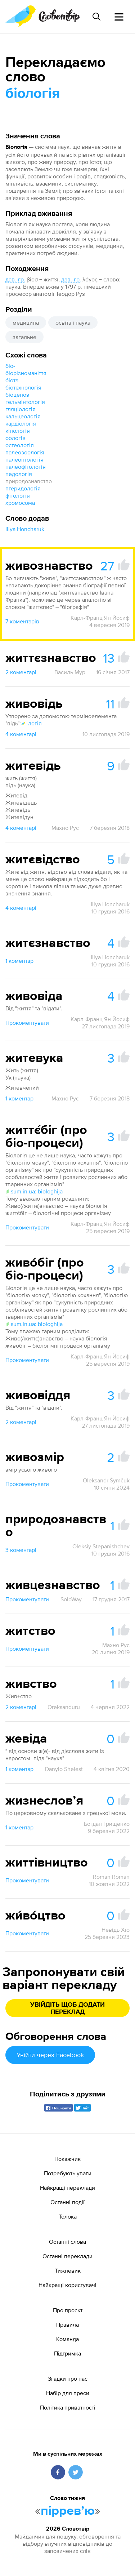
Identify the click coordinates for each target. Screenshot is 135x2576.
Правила (67, 2324)
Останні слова (67, 2241)
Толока (68, 2216)
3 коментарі (20, 1550)
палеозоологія (24, 452)
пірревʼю (68, 2511)
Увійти (50, 2055)
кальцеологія (23, 416)
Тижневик (68, 2270)
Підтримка (67, 2353)
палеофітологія (25, 466)
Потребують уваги (67, 2173)
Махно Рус (65, 827)
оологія (15, 438)
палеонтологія (24, 459)
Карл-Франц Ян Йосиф (100, 617)
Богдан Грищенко (107, 1823)
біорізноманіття (25, 373)
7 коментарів (22, 621)
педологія (18, 474)
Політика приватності (67, 2407)
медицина (26, 322)
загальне (24, 337)
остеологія (19, 445)
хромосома (20, 502)
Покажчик (67, 2158)
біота (11, 380)
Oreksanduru (64, 1707)
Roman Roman (111, 1876)
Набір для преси (67, 2393)
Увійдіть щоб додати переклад (67, 2008)
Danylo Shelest (64, 1769)
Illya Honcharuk (24, 529)
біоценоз (17, 394)
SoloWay (71, 1599)
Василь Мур (69, 672)
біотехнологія (23, 387)
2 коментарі (20, 672)
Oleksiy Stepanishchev (101, 1546)
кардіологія (20, 423)
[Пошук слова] (96, 16)
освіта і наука (72, 322)
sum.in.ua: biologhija (34, 1191)
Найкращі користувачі (67, 2285)
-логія (31, 723)
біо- (10, 365)
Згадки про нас (67, 2378)
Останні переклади (67, 2256)
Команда (67, 2339)
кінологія (17, 430)
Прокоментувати (27, 1022)
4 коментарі (20, 734)
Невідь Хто (116, 1929)
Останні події (67, 2202)
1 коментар (19, 960)
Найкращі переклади (67, 2187)
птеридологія (23, 488)
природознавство (28, 481)
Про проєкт (67, 2310)
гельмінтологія (25, 402)
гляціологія (20, 409)
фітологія (17, 495)
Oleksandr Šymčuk (106, 1480)
